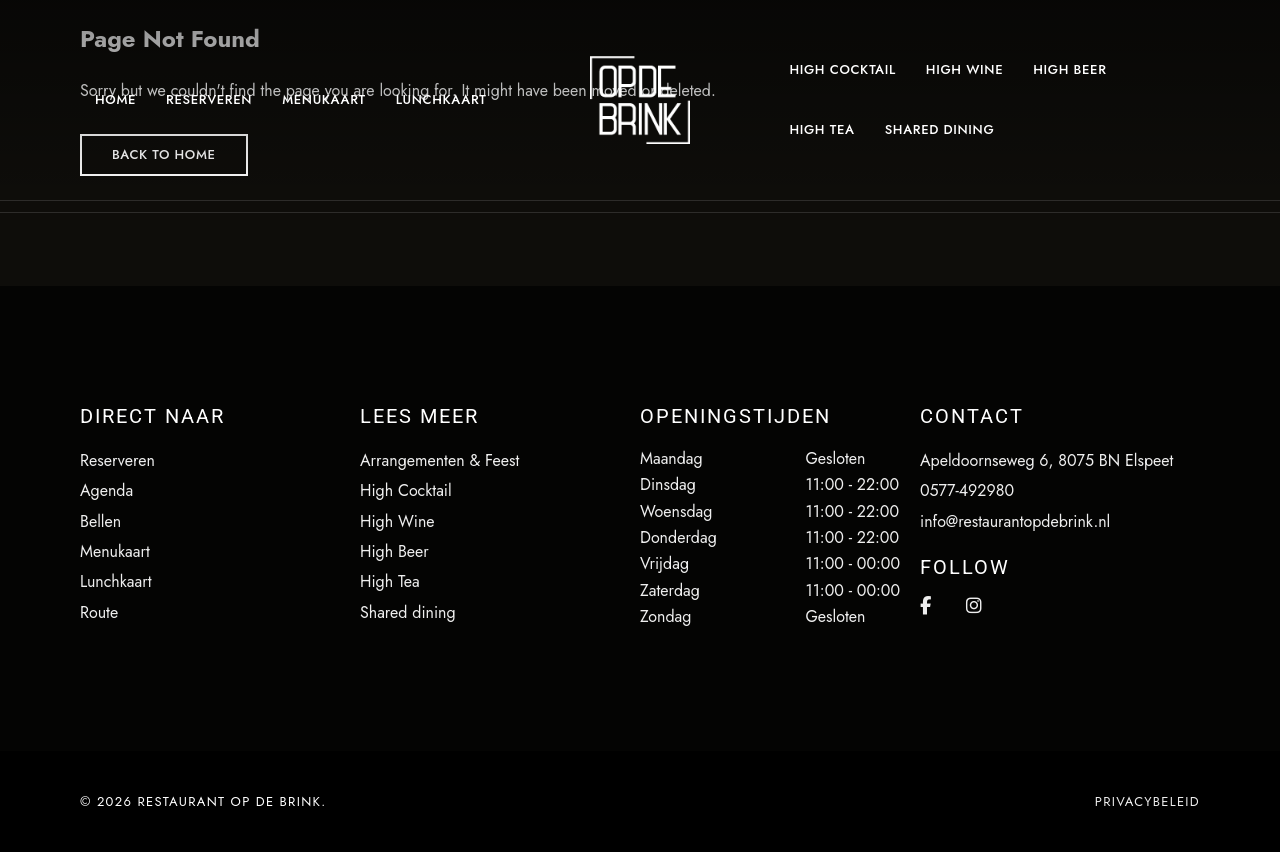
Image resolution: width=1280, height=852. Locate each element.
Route (99, 612)
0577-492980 (967, 490)
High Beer (394, 551)
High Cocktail (406, 490)
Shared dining (408, 612)
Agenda (106, 490)
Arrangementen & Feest (439, 460)
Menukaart (115, 551)
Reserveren (117, 460)
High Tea (390, 581)
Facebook (925, 606)
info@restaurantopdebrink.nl (1015, 521)
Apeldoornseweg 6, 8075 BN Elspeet (1046, 460)
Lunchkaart (116, 581)
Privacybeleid (1147, 801)
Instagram (974, 606)
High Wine (397, 521)
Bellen (100, 521)
